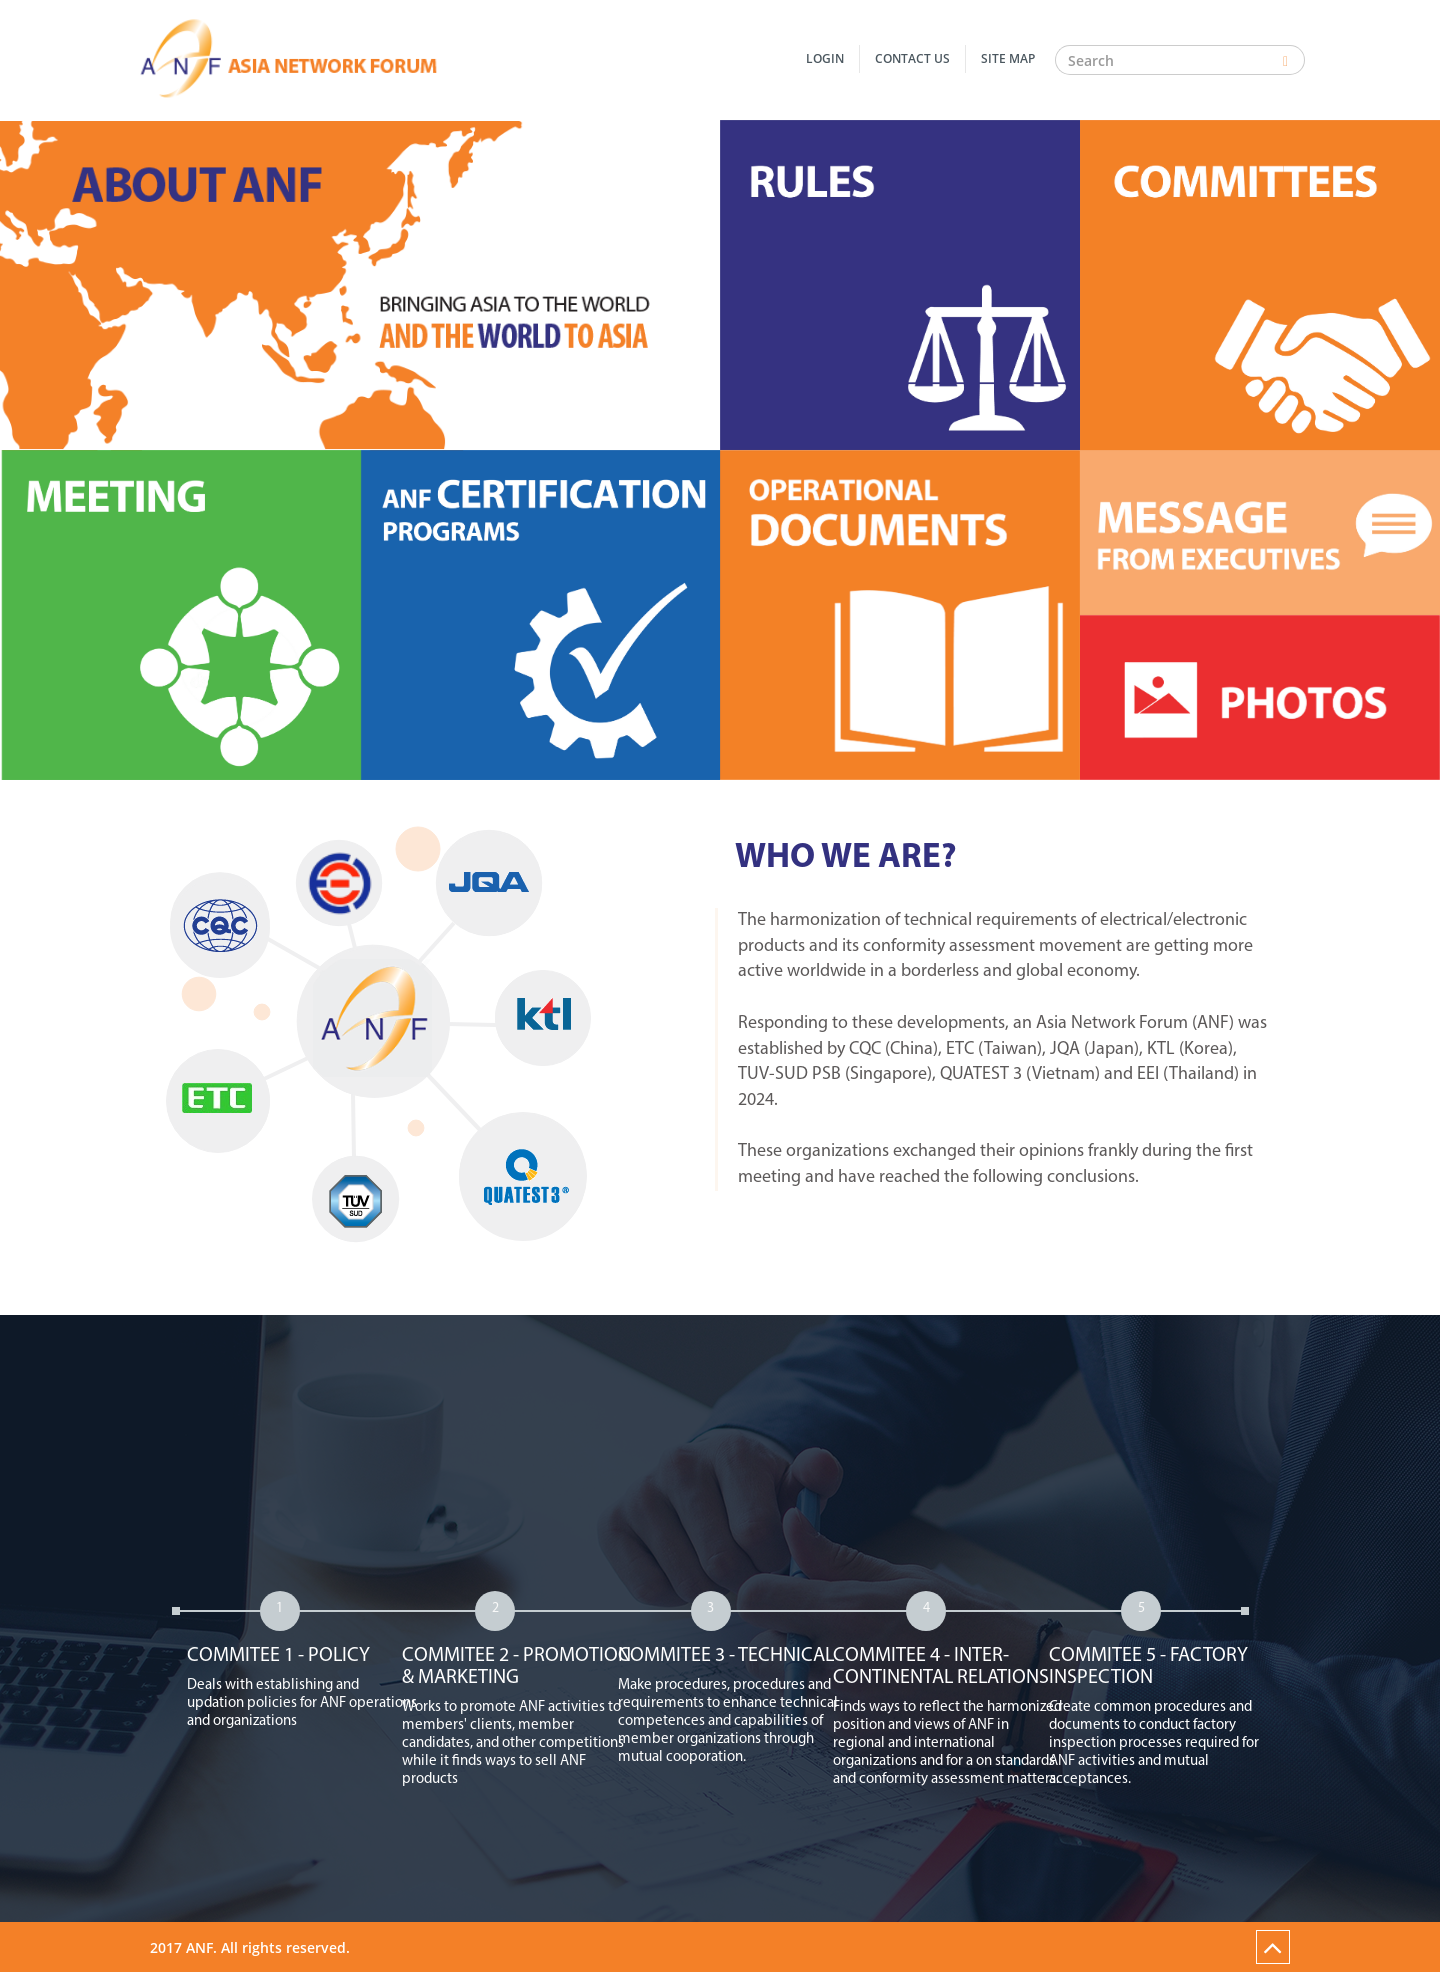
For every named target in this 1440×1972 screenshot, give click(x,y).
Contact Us (912, 58)
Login (825, 58)
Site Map (1008, 58)
